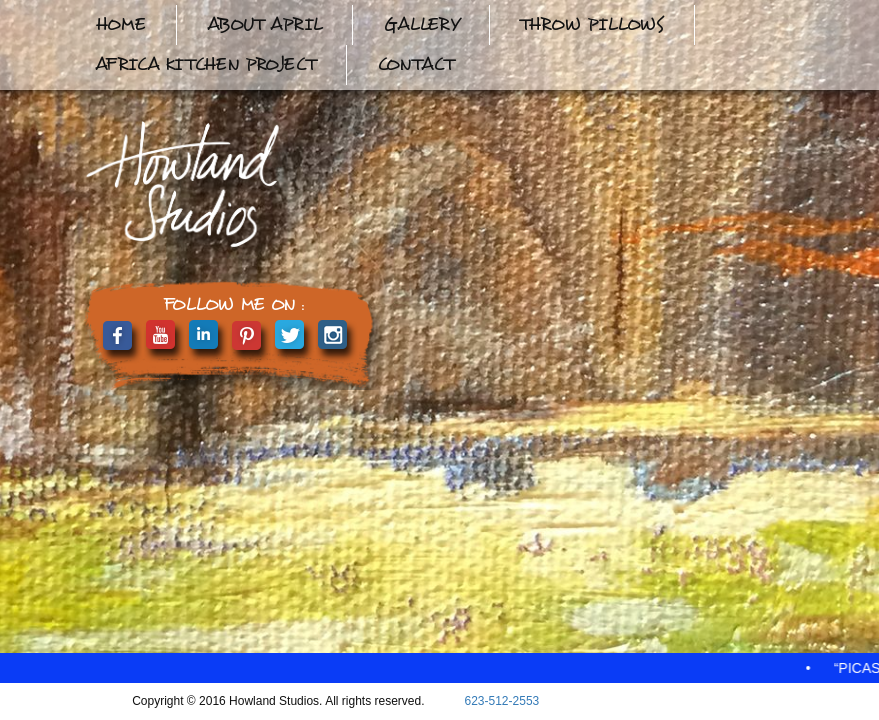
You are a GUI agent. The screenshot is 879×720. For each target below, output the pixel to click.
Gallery (421, 24)
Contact (415, 64)
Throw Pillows (592, 24)
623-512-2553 (502, 701)
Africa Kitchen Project (205, 64)
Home (120, 24)
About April (264, 24)
